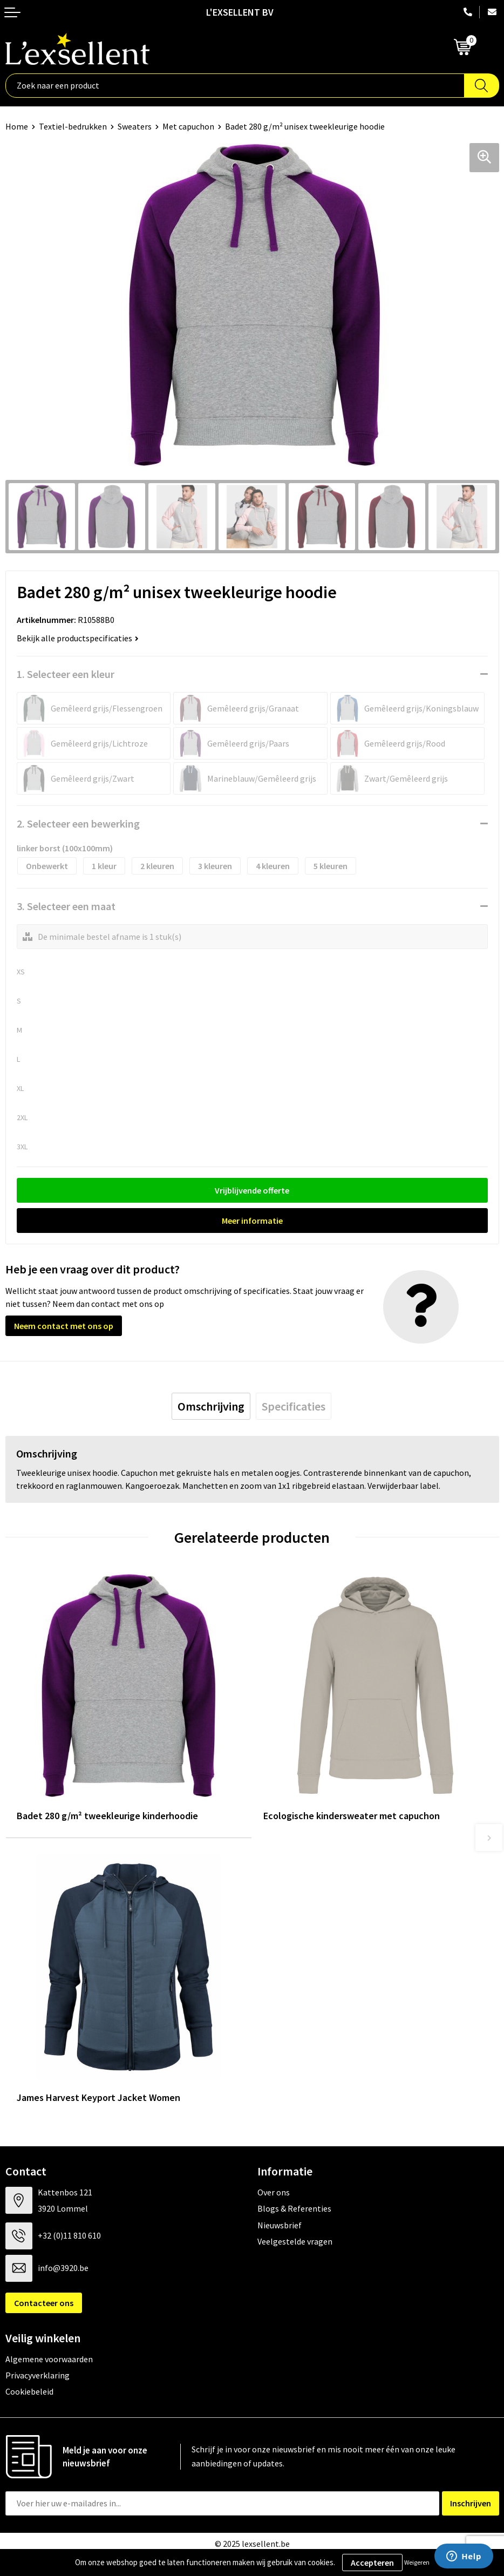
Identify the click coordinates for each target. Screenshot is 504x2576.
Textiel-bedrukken (73, 126)
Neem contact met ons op (63, 1325)
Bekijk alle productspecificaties (78, 638)
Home (16, 126)
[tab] (211, 1406)
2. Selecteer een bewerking (78, 823)
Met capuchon (188, 126)
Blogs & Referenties (294, 2208)
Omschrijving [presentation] (211, 1406)
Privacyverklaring (37, 2375)
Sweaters (135, 126)
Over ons (273, 2192)
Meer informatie (252, 1220)
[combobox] (235, 85)
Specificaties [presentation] (293, 1406)
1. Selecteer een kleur (65, 674)
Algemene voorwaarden (49, 2359)
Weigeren (417, 2562)
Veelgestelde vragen (294, 2241)
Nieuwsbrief (279, 2225)
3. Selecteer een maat (66, 906)
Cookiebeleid (29, 2391)
